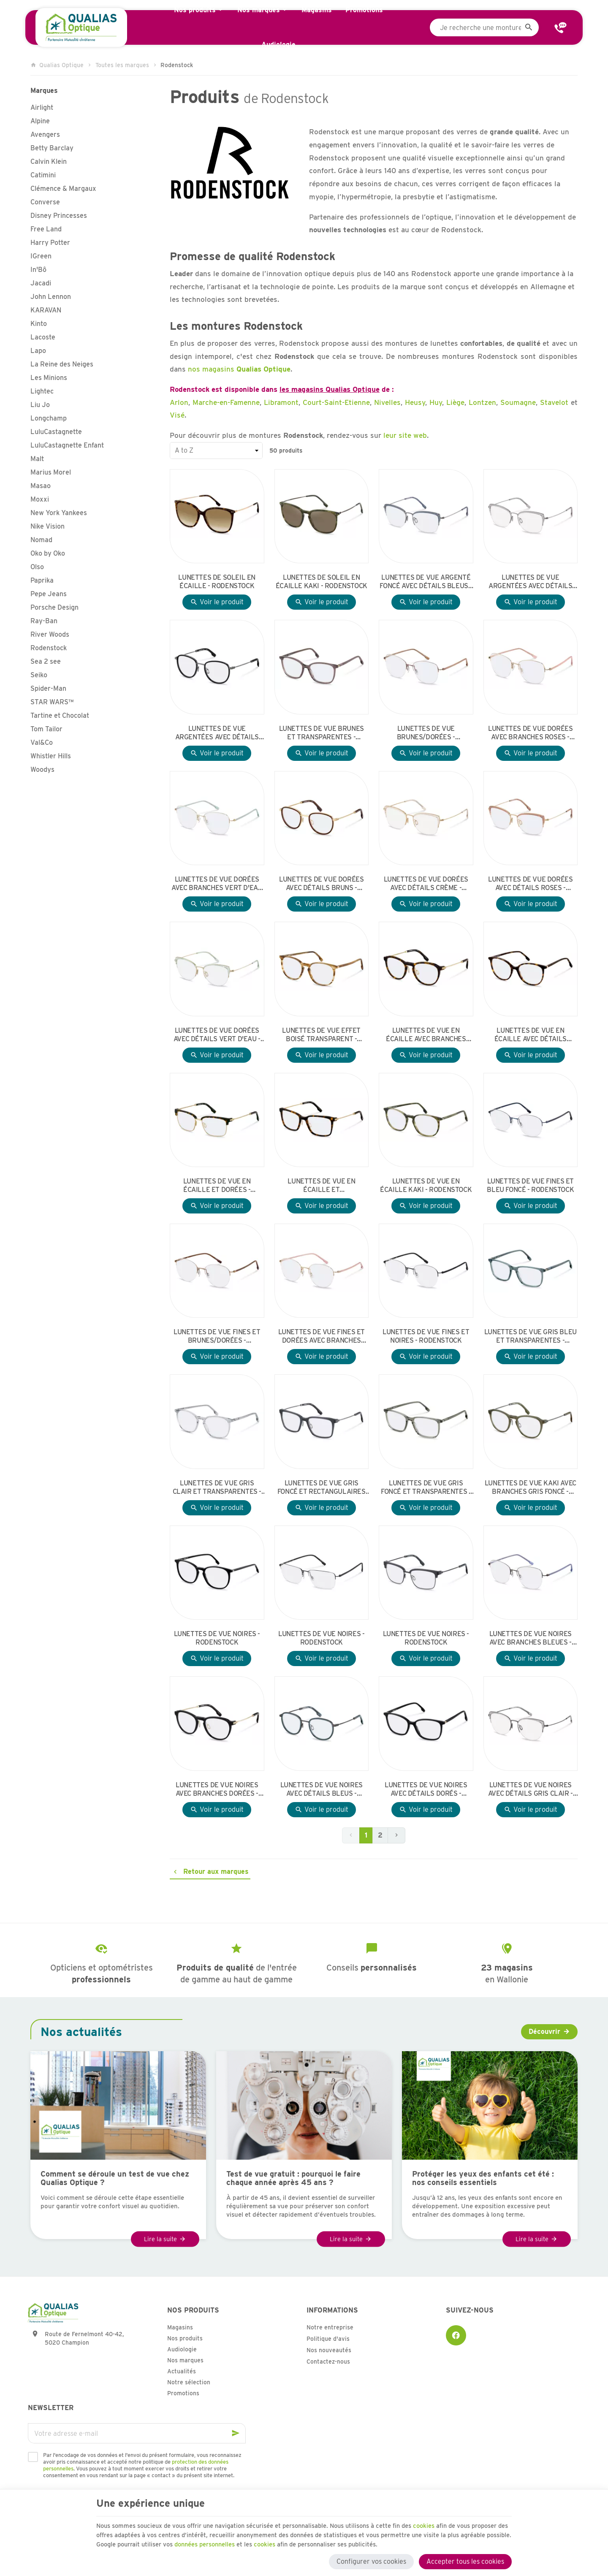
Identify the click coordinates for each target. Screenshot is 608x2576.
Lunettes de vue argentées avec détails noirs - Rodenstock (217, 733)
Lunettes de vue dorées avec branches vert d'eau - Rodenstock (216, 883)
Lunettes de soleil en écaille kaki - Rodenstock (321, 581)
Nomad (41, 540)
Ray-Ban (43, 621)
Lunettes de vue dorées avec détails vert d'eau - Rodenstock (217, 1034)
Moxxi (39, 499)
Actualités (181, 2371)
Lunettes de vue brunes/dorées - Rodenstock (426, 733)
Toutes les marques (122, 65)
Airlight (41, 107)
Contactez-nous (328, 2361)
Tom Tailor (46, 729)
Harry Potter (50, 243)
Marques (44, 91)
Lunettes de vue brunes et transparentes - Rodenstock (321, 733)
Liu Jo (40, 405)
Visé (177, 415)
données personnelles (313, 2540)
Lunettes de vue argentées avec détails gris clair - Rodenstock (530, 581)
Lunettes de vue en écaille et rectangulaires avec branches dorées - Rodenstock (321, 1185)
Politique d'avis (328, 2338)
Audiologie (182, 2349)
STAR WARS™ (51, 702)
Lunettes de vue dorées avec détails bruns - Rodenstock (321, 883)
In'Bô (38, 270)
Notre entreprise (330, 2327)
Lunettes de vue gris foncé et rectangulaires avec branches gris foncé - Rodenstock (321, 1487)
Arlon (179, 402)
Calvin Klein (48, 161)
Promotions (183, 2393)
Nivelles (387, 402)
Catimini (43, 175)
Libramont (281, 402)
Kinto (38, 324)
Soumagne (518, 402)
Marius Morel (50, 472)
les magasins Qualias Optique (330, 389)
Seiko (38, 675)
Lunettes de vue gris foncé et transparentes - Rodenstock (426, 1487)
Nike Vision (47, 526)
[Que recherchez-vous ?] (484, 27)
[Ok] (235, 2433)
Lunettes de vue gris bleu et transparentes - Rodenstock (530, 1336)
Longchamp (48, 418)
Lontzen (482, 402)
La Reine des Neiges (61, 364)
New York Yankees (58, 513)
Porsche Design (54, 607)
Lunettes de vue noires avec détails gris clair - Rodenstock (530, 1789)
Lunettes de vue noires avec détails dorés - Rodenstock (426, 1789)
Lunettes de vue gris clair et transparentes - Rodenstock (217, 1487)
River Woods (49, 634)
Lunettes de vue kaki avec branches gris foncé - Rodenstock (530, 1487)
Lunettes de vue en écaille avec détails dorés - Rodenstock (530, 1034)
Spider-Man (48, 688)
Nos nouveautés (329, 2350)
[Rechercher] (528, 27)
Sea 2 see (45, 661)
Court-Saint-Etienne (336, 402)
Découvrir (544, 2032)
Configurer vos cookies (371, 2558)
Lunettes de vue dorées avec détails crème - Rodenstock (426, 883)
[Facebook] (456, 2335)
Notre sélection (188, 2382)
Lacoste (42, 337)
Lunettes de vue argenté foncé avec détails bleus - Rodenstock (426, 581)
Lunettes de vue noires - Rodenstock (217, 1638)
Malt (37, 459)
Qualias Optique (57, 65)
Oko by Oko (47, 553)
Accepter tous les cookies (465, 2558)
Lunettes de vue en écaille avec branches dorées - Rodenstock (426, 1034)
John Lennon (50, 297)
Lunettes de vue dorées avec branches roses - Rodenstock (530, 733)
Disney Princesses (58, 216)
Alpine (40, 121)
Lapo (38, 351)
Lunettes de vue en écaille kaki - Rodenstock (426, 1185)
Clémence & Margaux (63, 189)
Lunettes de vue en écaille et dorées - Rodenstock (217, 1185)
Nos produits (185, 2338)
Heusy (415, 402)
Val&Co (41, 742)
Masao (40, 486)
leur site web (405, 435)
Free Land (46, 229)
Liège (455, 402)
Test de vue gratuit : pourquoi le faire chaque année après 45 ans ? (293, 2178)
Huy (435, 402)
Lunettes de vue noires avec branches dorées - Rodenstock (217, 1789)
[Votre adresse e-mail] (137, 2433)
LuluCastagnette (56, 432)
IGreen (41, 256)
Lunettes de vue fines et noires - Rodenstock (426, 1336)
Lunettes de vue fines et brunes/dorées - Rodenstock (217, 1336)
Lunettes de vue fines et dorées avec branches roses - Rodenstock (321, 1336)
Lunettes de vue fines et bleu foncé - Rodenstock (530, 1185)
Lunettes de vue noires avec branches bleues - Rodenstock (530, 1638)
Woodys (42, 769)
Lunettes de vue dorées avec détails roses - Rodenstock (530, 883)
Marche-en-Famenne (226, 402)
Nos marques (185, 2360)
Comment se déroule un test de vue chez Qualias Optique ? (115, 2178)
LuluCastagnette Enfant (67, 445)
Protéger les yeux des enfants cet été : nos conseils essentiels (483, 2178)
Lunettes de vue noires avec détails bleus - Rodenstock (321, 1789)
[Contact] (561, 27)
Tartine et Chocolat (59, 715)
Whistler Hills (50, 756)
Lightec (42, 391)
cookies (455, 2520)
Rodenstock (48, 648)
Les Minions (48, 378)
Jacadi (40, 283)
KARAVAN (45, 310)
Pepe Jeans (48, 594)
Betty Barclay (51, 148)
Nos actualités (81, 2032)
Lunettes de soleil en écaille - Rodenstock (216, 581)
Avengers (45, 134)
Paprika (42, 580)
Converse (45, 202)
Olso (37, 567)
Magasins (180, 2327)
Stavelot (554, 402)
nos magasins (239, 369)
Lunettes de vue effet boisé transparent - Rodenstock (321, 1034)
